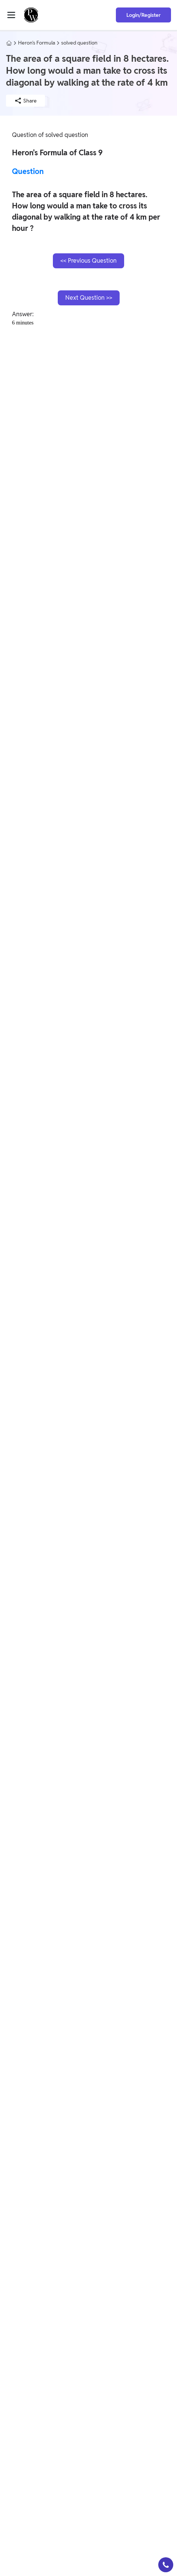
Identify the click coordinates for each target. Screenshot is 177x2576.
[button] (165, 2564)
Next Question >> (88, 298)
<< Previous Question (88, 261)
